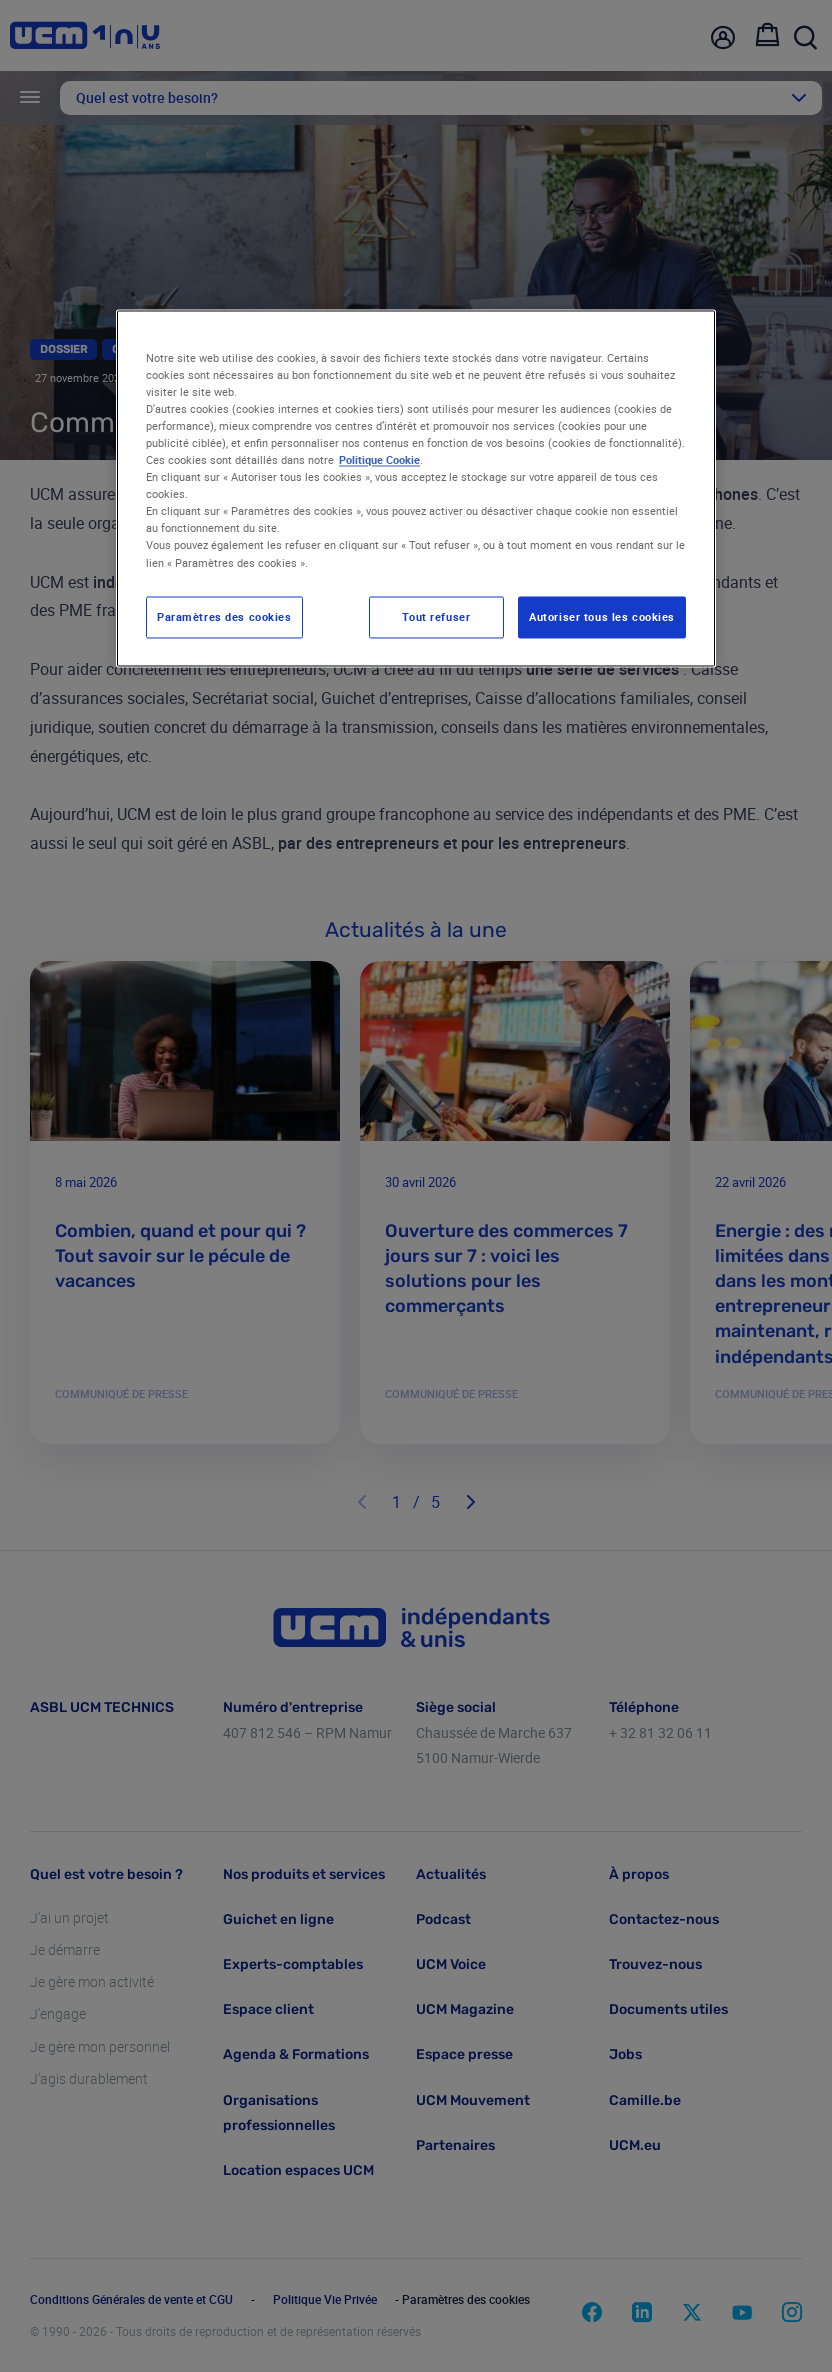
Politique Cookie (379, 460)
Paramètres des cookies (224, 616)
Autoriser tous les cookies (602, 616)
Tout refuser (436, 616)
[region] (416, 488)
